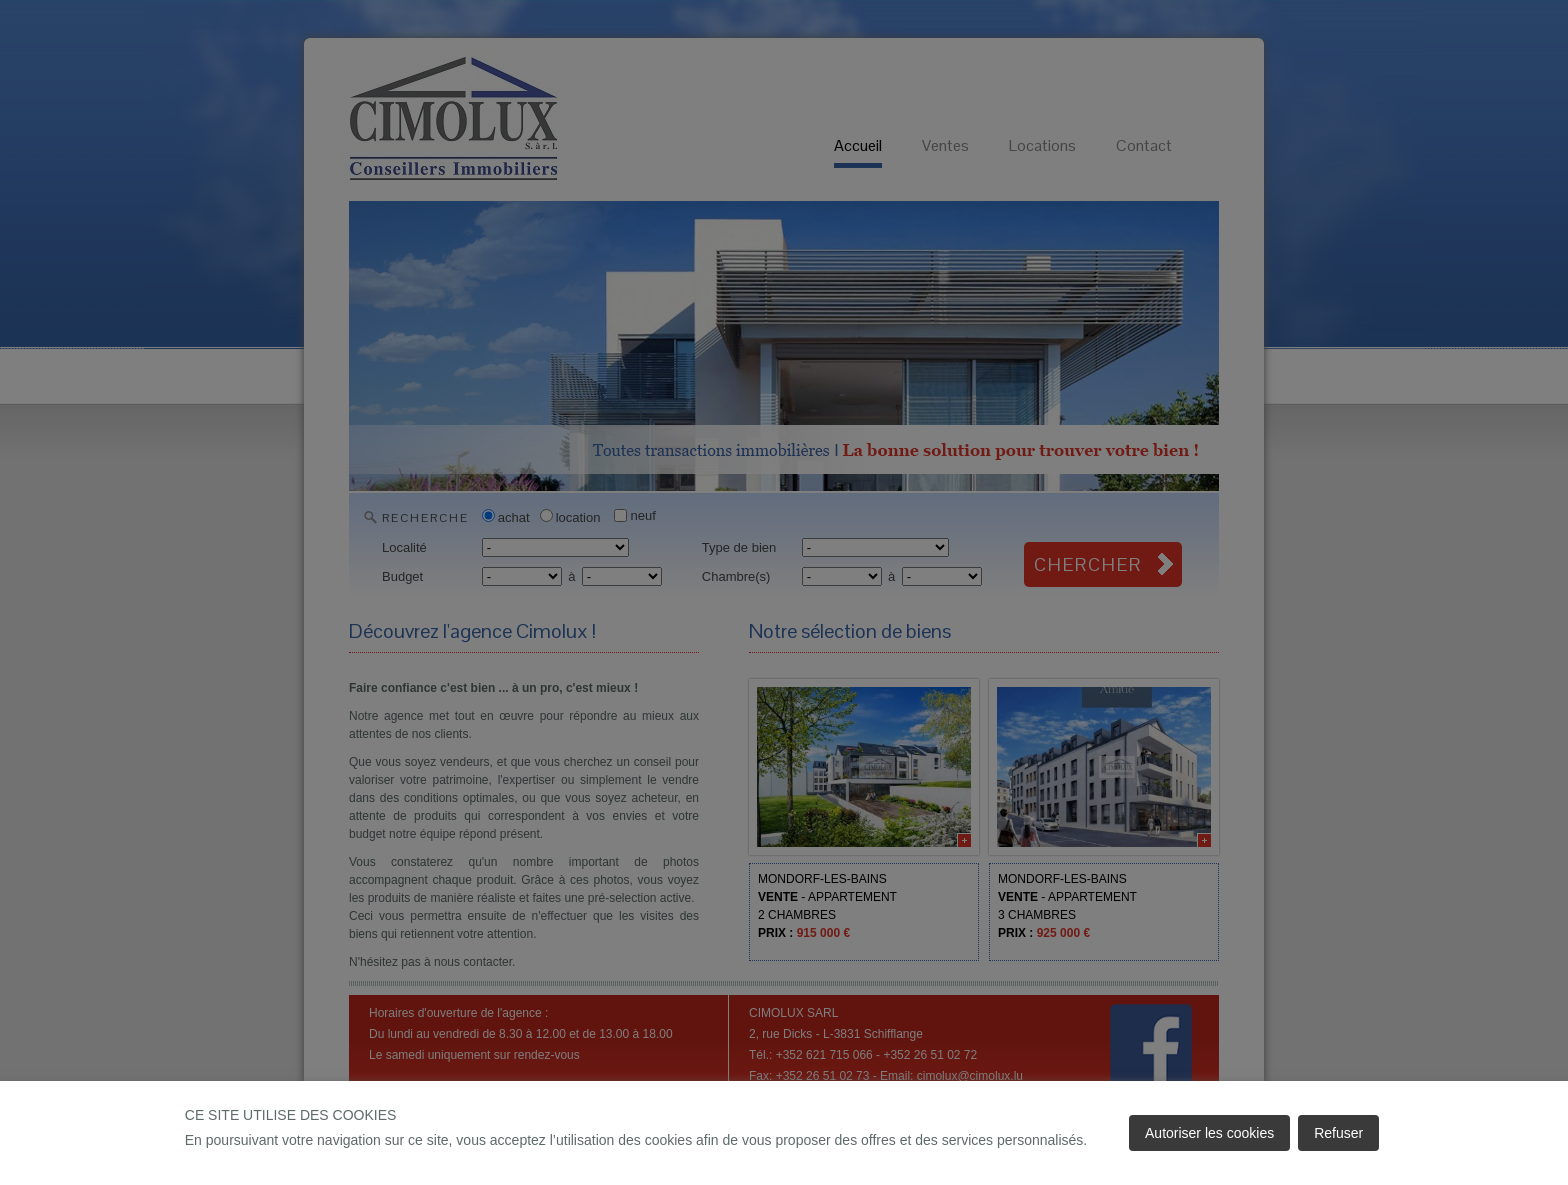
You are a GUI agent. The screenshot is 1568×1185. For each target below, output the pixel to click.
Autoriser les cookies (1209, 1133)
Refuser (1338, 1133)
